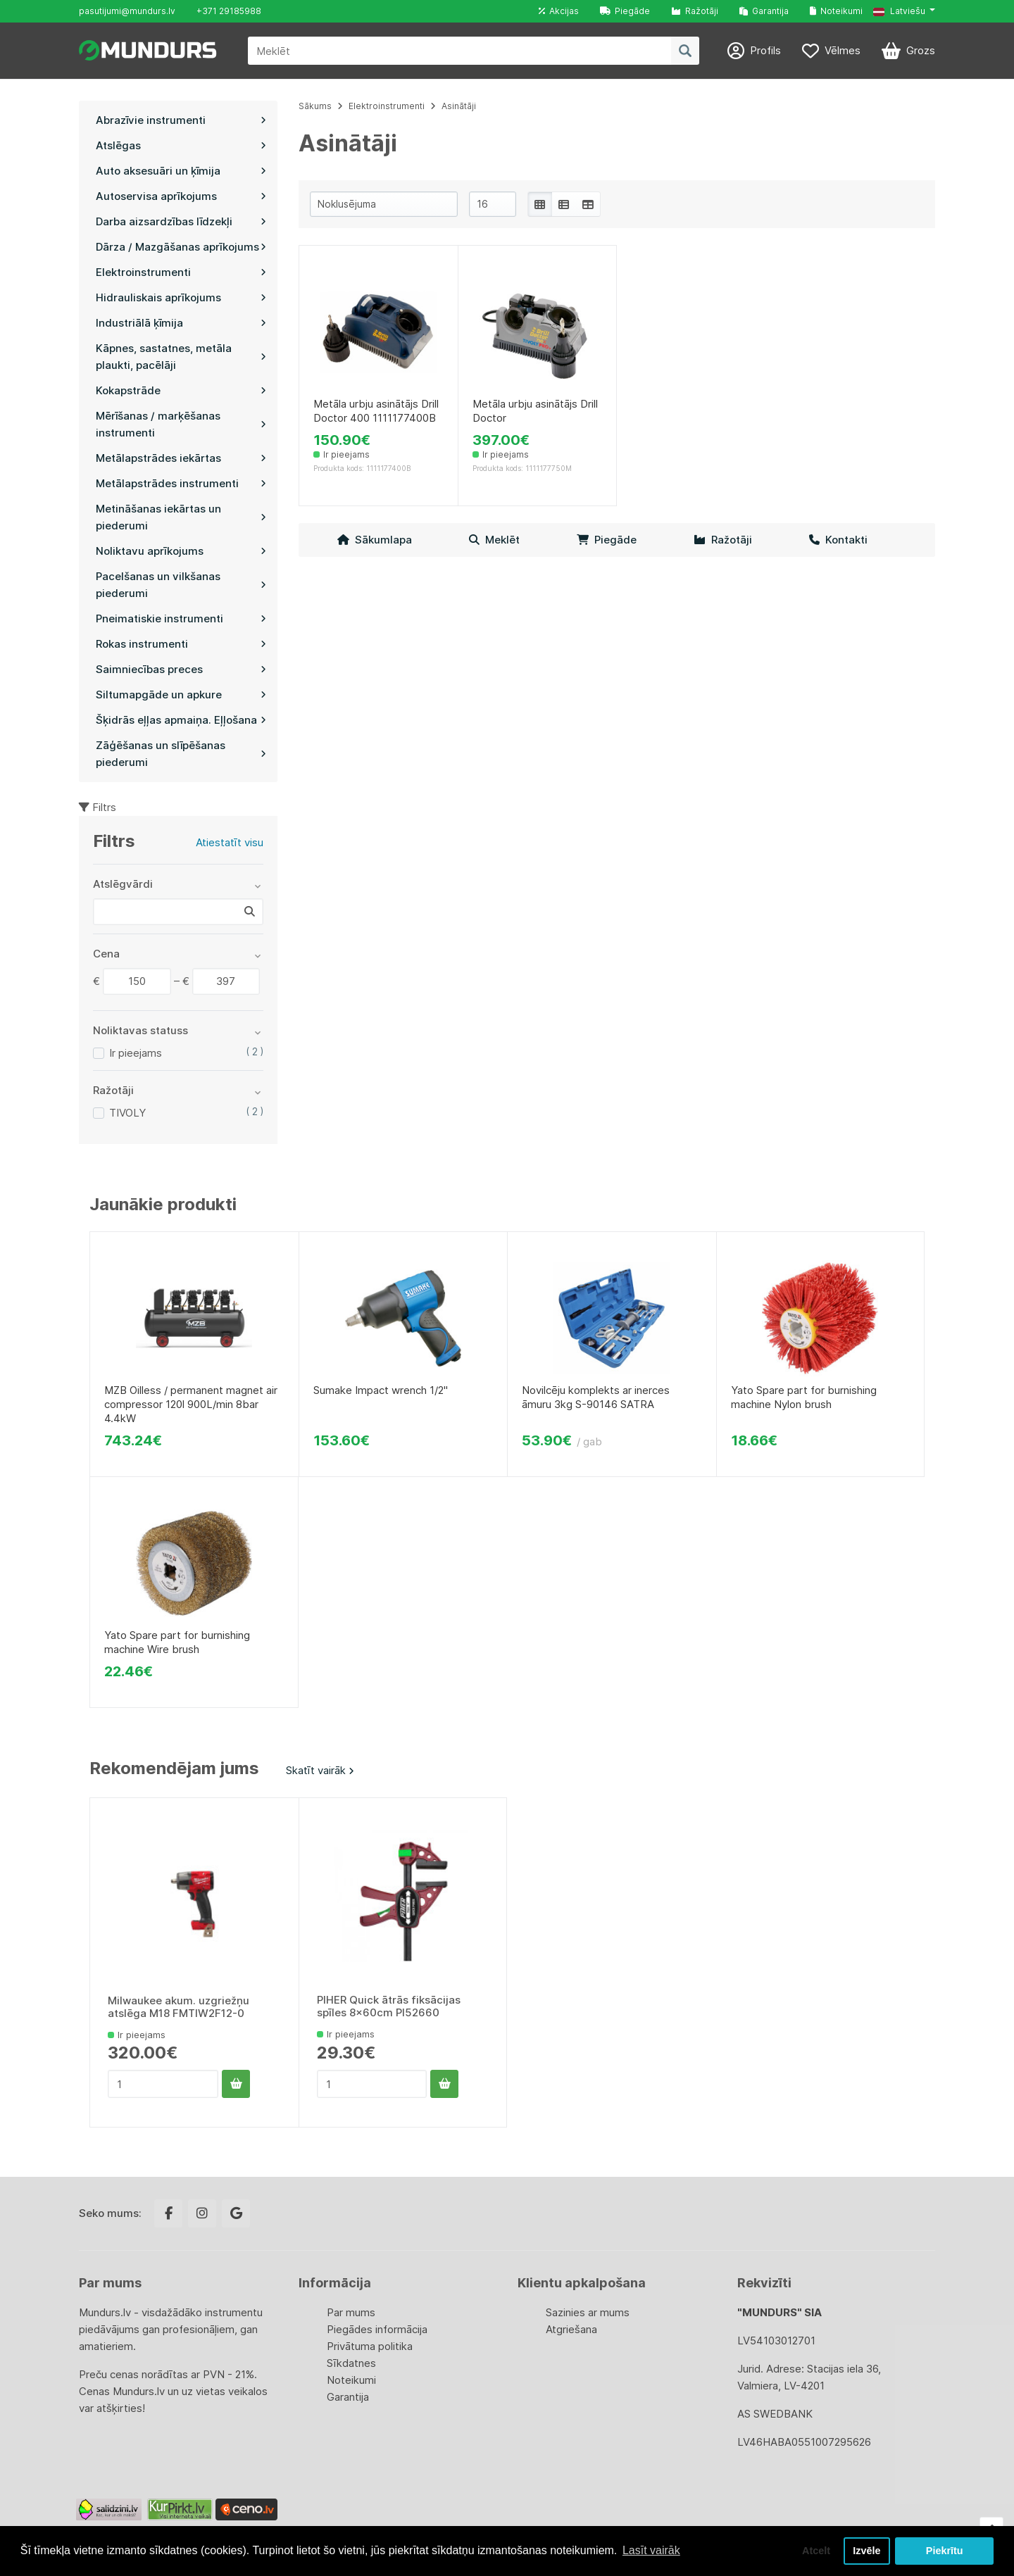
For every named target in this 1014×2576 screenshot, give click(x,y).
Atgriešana (571, 2329)
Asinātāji (459, 106)
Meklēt (494, 539)
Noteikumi (836, 11)
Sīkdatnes (351, 2363)
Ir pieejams (135, 1053)
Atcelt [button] (816, 2550)
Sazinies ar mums (588, 2312)
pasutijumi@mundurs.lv (127, 11)
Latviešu (899, 11)
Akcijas (559, 11)
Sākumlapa (374, 539)
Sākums (315, 106)
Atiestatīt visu (229, 842)
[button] (904, 11)
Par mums (351, 2312)
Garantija (764, 11)
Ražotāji (694, 11)
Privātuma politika (370, 2346)
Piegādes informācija (377, 2329)
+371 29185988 (228, 11)
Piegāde (625, 11)
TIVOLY (127, 1112)
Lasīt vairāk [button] (651, 2550)
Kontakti (838, 539)
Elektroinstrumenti (387, 106)
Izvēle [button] (866, 2550)
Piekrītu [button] (944, 2550)
